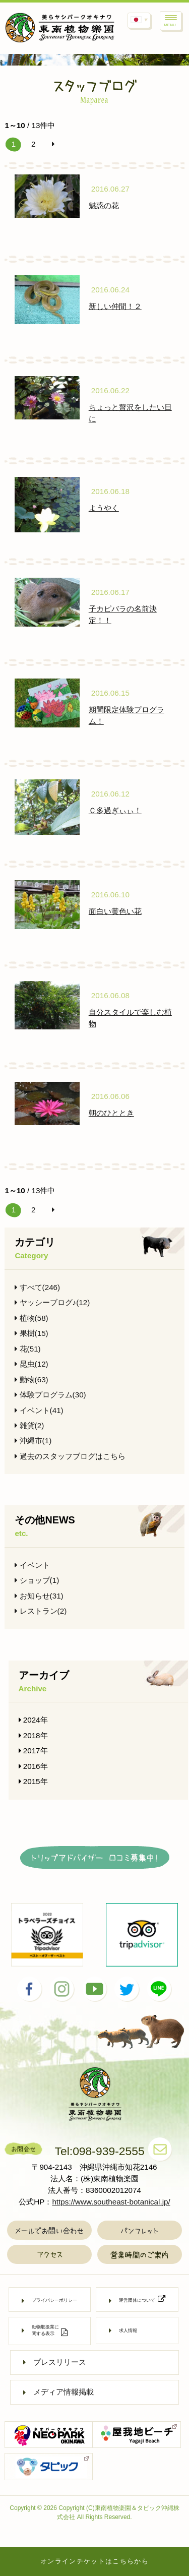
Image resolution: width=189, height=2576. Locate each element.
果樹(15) (31, 1333)
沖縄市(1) (33, 1440)
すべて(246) (37, 1287)
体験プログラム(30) (50, 1394)
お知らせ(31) (39, 1595)
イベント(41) (39, 1410)
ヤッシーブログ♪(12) (52, 1302)
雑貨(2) (29, 1425)
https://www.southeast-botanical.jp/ (111, 2201)
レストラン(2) (41, 1611)
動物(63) (31, 1379)
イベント (32, 1565)
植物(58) (31, 1318)
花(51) (27, 1348)
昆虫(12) (31, 1364)
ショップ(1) (37, 1580)
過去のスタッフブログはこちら (70, 1456)
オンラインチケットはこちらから (94, 2561)
